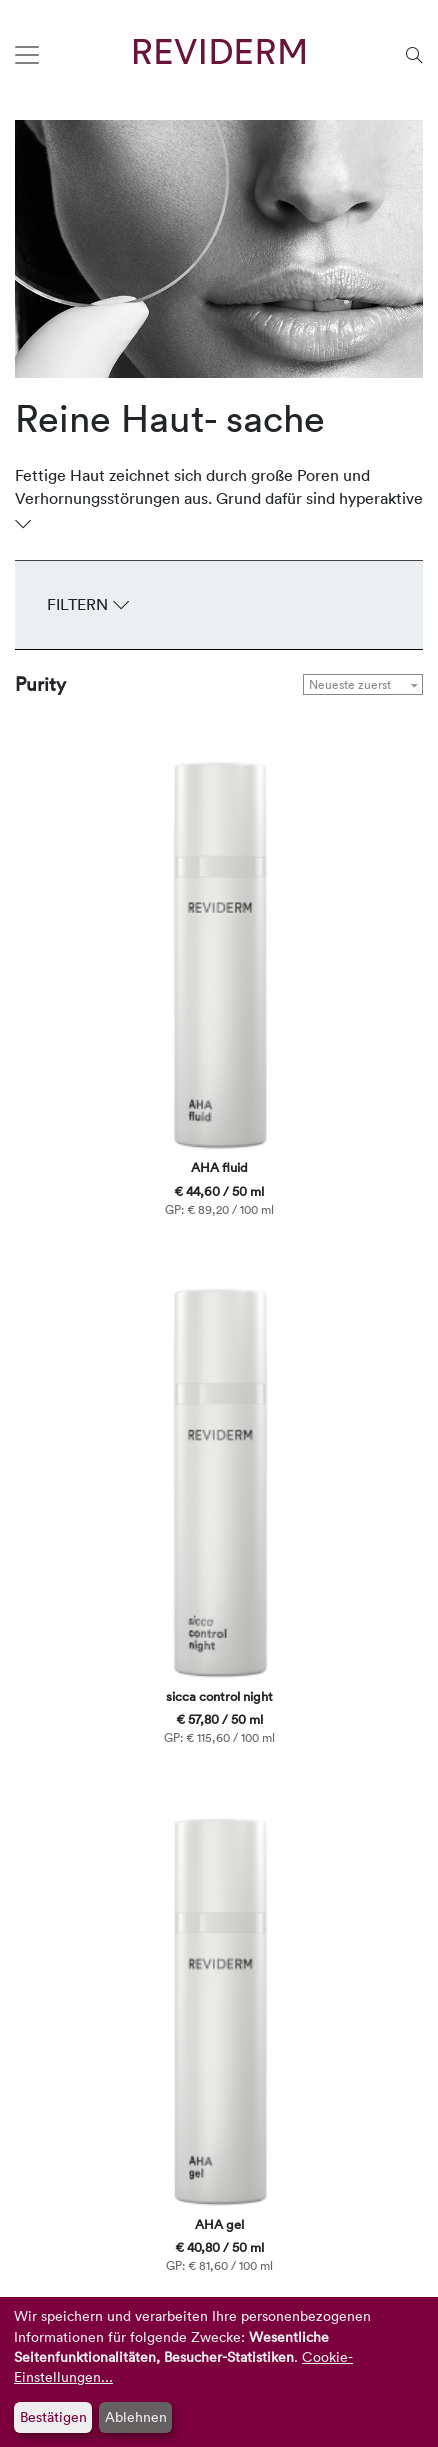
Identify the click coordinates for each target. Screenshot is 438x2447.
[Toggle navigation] (27, 55)
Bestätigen (53, 2416)
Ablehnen (136, 2416)
